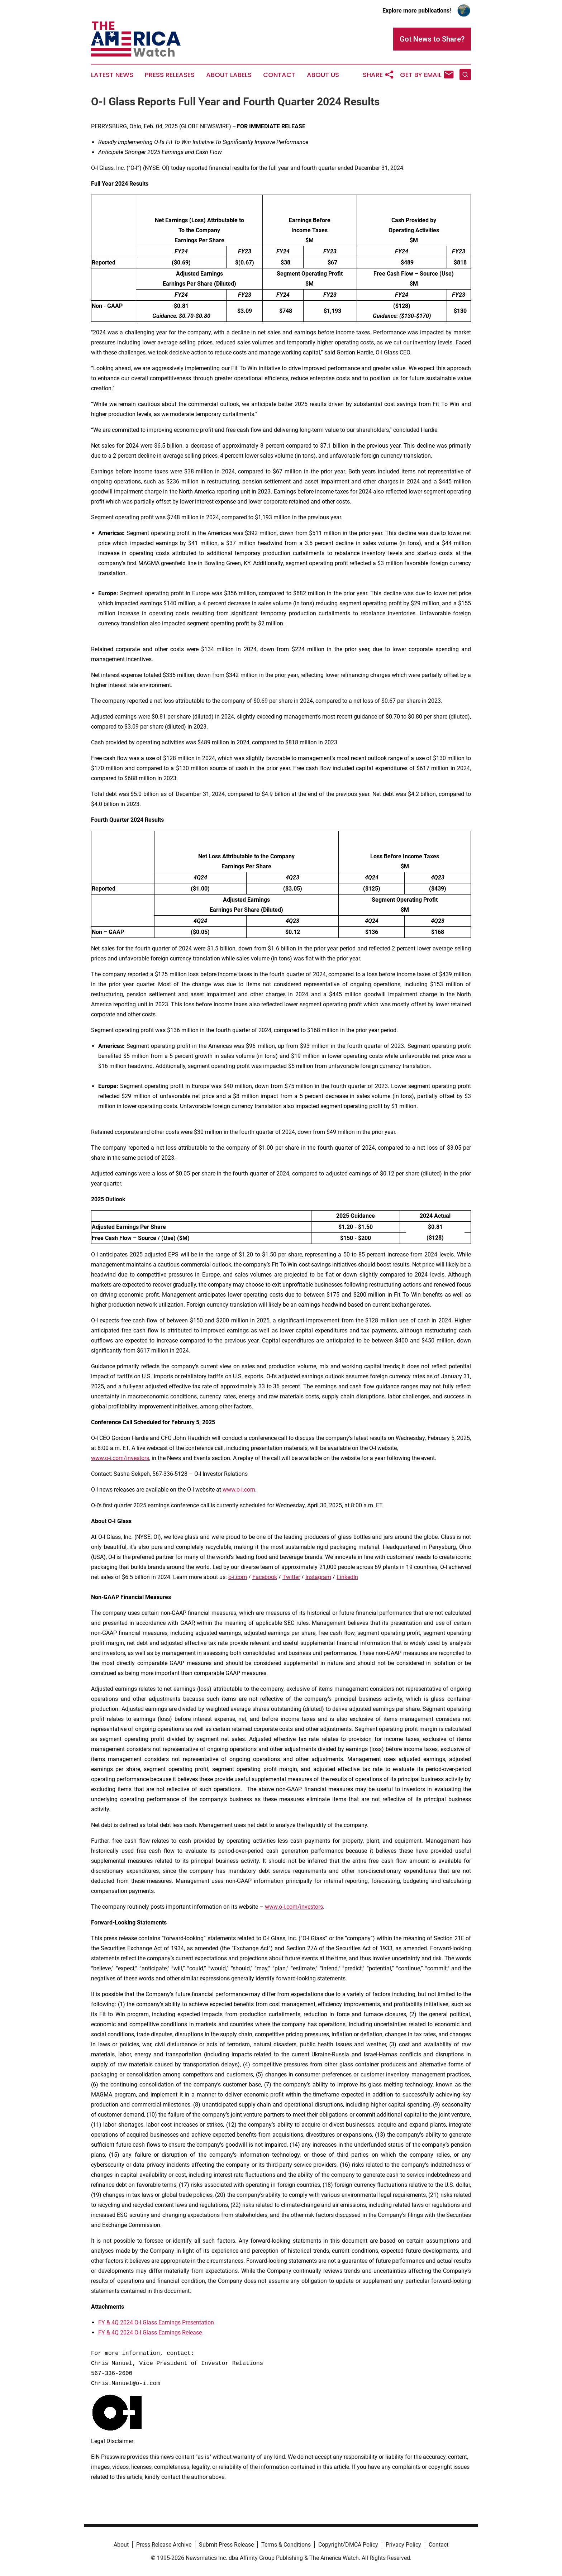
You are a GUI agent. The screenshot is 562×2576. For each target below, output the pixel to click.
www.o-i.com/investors (120, 1458)
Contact (279, 75)
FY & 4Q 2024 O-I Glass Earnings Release (150, 2332)
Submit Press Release (226, 2544)
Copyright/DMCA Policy (348, 2544)
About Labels (229, 75)
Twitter (291, 1577)
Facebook (264, 1577)
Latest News (112, 75)
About (121, 2544)
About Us (323, 75)
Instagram (318, 1577)
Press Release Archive (163, 2544)
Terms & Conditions (286, 2544)
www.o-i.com (239, 1489)
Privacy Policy (403, 2544)
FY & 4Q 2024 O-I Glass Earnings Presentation (156, 2322)
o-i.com (237, 1577)
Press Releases (170, 75)
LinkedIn (347, 1577)
